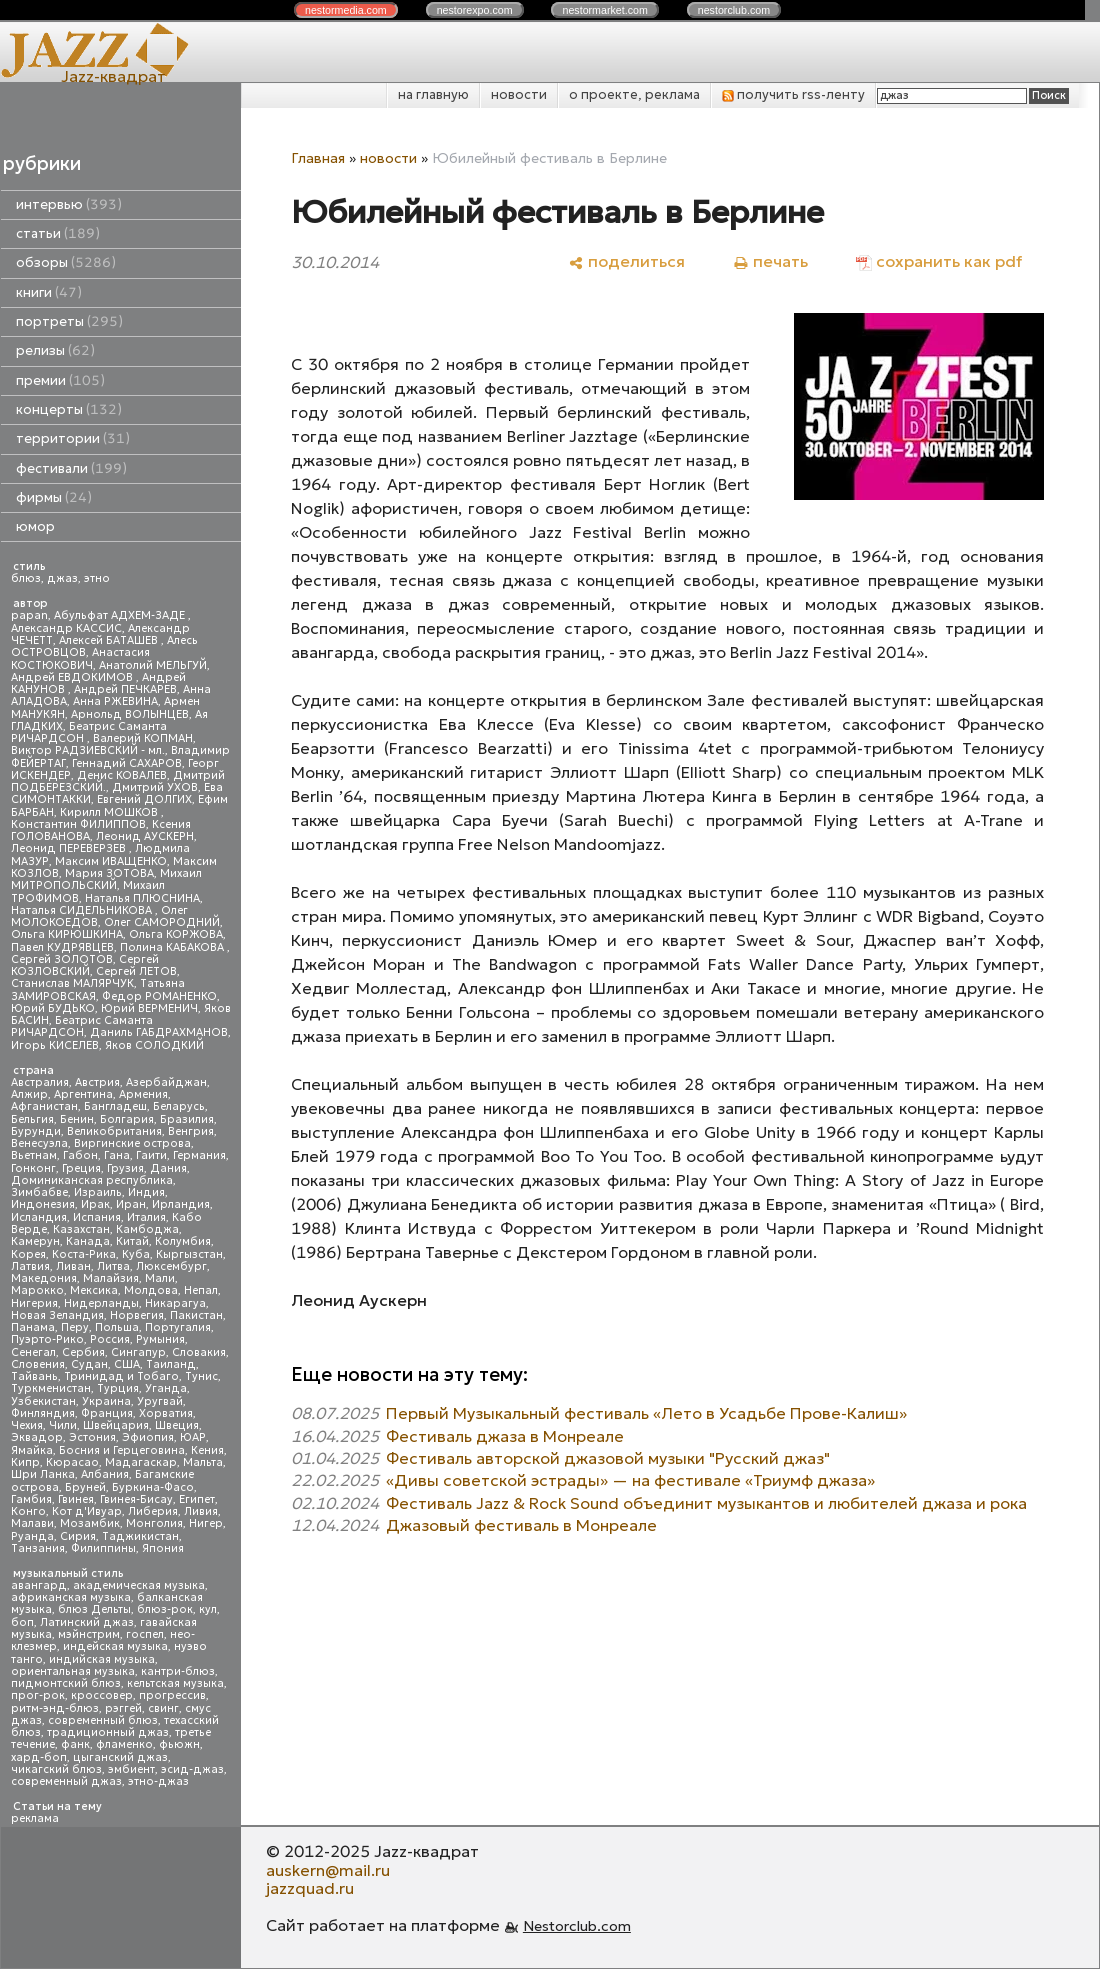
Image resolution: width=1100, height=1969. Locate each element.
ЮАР (193, 1437)
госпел (145, 1634)
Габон (80, 1155)
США (127, 1364)
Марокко (37, 1290)
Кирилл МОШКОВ (110, 812)
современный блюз (103, 1720)
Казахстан (81, 1229)
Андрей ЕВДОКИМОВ (73, 677)
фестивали (71, 468)
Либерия (153, 1511)
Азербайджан (166, 1082)
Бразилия (187, 1119)
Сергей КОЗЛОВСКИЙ (85, 965)
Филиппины (103, 1548)
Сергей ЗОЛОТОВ (62, 959)
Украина (106, 1401)
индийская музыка (102, 1659)
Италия (146, 1217)
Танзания (38, 1548)
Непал (201, 1290)
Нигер (206, 1523)
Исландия (39, 1217)
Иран (131, 1204)
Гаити (151, 1155)
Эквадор (37, 1437)
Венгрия (191, 1131)
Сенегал (33, 1352)
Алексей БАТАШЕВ (110, 640)
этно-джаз (158, 1781)
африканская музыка (71, 1597)
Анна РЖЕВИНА (115, 701)
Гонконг (33, 1168)
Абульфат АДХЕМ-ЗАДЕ (121, 615)
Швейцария (116, 1425)
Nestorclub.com (577, 1926)
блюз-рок (165, 1609)
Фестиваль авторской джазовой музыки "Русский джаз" (608, 1458)
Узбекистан (43, 1401)
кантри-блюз (178, 1671)
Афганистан (44, 1106)
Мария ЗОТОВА (109, 873)
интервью (69, 204)
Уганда (166, 1388)
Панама (33, 1327)
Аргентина (83, 1094)
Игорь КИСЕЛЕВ (55, 1045)
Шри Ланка (43, 1474)
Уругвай (160, 1401)
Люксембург (171, 1266)
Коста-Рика (84, 1254)
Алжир (29, 1094)
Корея (28, 1254)
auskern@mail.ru (328, 1870)
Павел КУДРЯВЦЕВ (62, 947)
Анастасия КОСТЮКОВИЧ (80, 658)
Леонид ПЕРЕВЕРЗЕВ (70, 848)
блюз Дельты (94, 1609)
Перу (75, 1327)
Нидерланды (101, 1303)
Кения (207, 1450)
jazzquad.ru (310, 1888)
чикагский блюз (56, 1769)
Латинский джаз (87, 1622)
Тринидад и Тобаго (121, 1376)
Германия (199, 1155)
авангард (39, 1585)
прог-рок (38, 1695)
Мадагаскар (141, 1462)
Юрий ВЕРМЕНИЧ (149, 1008)
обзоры (66, 262)
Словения (38, 1364)
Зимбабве (39, 1192)
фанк (75, 1744)
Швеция (177, 1425)
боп (22, 1622)
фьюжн (179, 1744)
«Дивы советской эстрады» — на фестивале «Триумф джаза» (630, 1480)
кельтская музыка (175, 1683)
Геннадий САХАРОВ (127, 763)
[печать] (770, 261)
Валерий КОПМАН (143, 738)
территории (73, 438)
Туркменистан (51, 1388)
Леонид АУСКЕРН (145, 836)
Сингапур (138, 1352)
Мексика (94, 1290)
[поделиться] (626, 261)
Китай (132, 1241)
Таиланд (171, 1364)
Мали (160, 1278)
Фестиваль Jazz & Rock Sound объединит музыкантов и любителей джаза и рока (706, 1503)
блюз (26, 578)
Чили (63, 1425)
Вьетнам (34, 1155)
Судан (89, 1364)
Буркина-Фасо (153, 1487)
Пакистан (196, 1315)
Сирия (78, 1536)
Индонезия (43, 1204)
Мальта (203, 1462)
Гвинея (76, 1499)
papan (29, 615)
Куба (136, 1254)
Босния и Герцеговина (122, 1450)
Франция (107, 1413)
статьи (58, 233)
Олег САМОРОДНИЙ (162, 922)
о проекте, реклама (634, 94)
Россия (110, 1339)
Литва (113, 1266)
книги (49, 292)
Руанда (32, 1536)
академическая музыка (139, 1585)
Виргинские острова (132, 1143)
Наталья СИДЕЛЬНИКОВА (83, 910)
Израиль (98, 1192)
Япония (163, 1548)
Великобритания (114, 1131)
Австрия (97, 1082)
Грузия (125, 1168)
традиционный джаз (108, 1732)
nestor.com (346, 10)
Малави (32, 1523)
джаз (62, 578)
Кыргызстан (189, 1254)
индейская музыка (115, 1646)
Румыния (160, 1339)
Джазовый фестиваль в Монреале (521, 1525)
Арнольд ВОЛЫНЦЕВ (130, 714)
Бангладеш (115, 1106)
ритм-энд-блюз (55, 1708)
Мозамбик (90, 1523)
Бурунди (36, 1131)
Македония (44, 1278)
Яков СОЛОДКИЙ (154, 1045)
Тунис (201, 1376)
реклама (35, 1818)
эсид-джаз (192, 1769)
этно (97, 578)
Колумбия (183, 1241)
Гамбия (31, 1499)
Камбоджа (147, 1229)
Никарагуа (175, 1303)
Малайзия (111, 1278)
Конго (28, 1511)
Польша (117, 1327)
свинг (163, 1708)
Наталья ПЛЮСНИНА (142, 898)
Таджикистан (140, 1536)
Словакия (199, 1352)
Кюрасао (72, 1462)
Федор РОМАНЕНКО (159, 996)
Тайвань (34, 1376)
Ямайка (32, 1450)
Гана (117, 1155)
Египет (197, 1499)
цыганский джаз (120, 1757)
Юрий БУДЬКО (53, 1008)
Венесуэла (39, 1143)
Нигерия (34, 1303)
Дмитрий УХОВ (155, 787)
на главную (433, 94)
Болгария (127, 1119)
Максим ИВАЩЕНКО (111, 861)
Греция (81, 1168)
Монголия (154, 1523)
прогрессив (172, 1695)
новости (519, 94)
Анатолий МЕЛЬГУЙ (153, 665)
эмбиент (131, 1769)
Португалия (178, 1327)
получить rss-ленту (793, 94)
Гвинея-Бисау (136, 1499)
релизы (55, 350)
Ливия (201, 1511)
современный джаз (66, 1781)
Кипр (25, 1462)
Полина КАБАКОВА (173, 947)
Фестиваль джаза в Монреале (505, 1436)
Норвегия (137, 1315)
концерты (69, 409)
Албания (105, 1474)
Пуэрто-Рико (47, 1339)
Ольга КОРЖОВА (176, 934)
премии (60, 380)
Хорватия (166, 1413)
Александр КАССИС (66, 628)
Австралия (40, 1082)
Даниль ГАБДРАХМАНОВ (159, 1032)
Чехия (27, 1425)
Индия (146, 1192)
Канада (88, 1241)
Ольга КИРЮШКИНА (67, 934)
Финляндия (43, 1413)
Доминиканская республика (92, 1180)
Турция (118, 1388)
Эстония (92, 1437)
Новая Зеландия (57, 1315)
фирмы (54, 497)
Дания (168, 1168)
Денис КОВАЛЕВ (122, 775)
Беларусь (179, 1106)
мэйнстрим (89, 1634)
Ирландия (181, 1204)
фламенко (124, 1744)
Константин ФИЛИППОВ (78, 824)
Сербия (83, 1352)
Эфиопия (148, 1437)
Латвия (30, 1266)
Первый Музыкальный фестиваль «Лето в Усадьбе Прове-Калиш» (646, 1413)
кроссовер (102, 1695)
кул (208, 1609)
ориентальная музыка (73, 1671)
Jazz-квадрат (113, 76)
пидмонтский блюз (66, 1683)
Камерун (35, 1241)
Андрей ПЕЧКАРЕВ (125, 689)
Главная (318, 158)
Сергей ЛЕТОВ (136, 971)
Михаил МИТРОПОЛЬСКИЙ (106, 879)
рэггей (123, 1708)
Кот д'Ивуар (87, 1511)
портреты (69, 321)
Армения (143, 1094)
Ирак (95, 1204)
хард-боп (39, 1757)
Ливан (73, 1266)
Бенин (77, 1119)
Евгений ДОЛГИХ (144, 799)
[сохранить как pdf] (939, 261)
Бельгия (32, 1119)
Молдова (151, 1290)
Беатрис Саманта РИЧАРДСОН (89, 732)
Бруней (85, 1487)
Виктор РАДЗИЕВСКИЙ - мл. (88, 750)
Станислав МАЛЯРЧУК (72, 983)
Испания (97, 1217)
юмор (35, 526)
